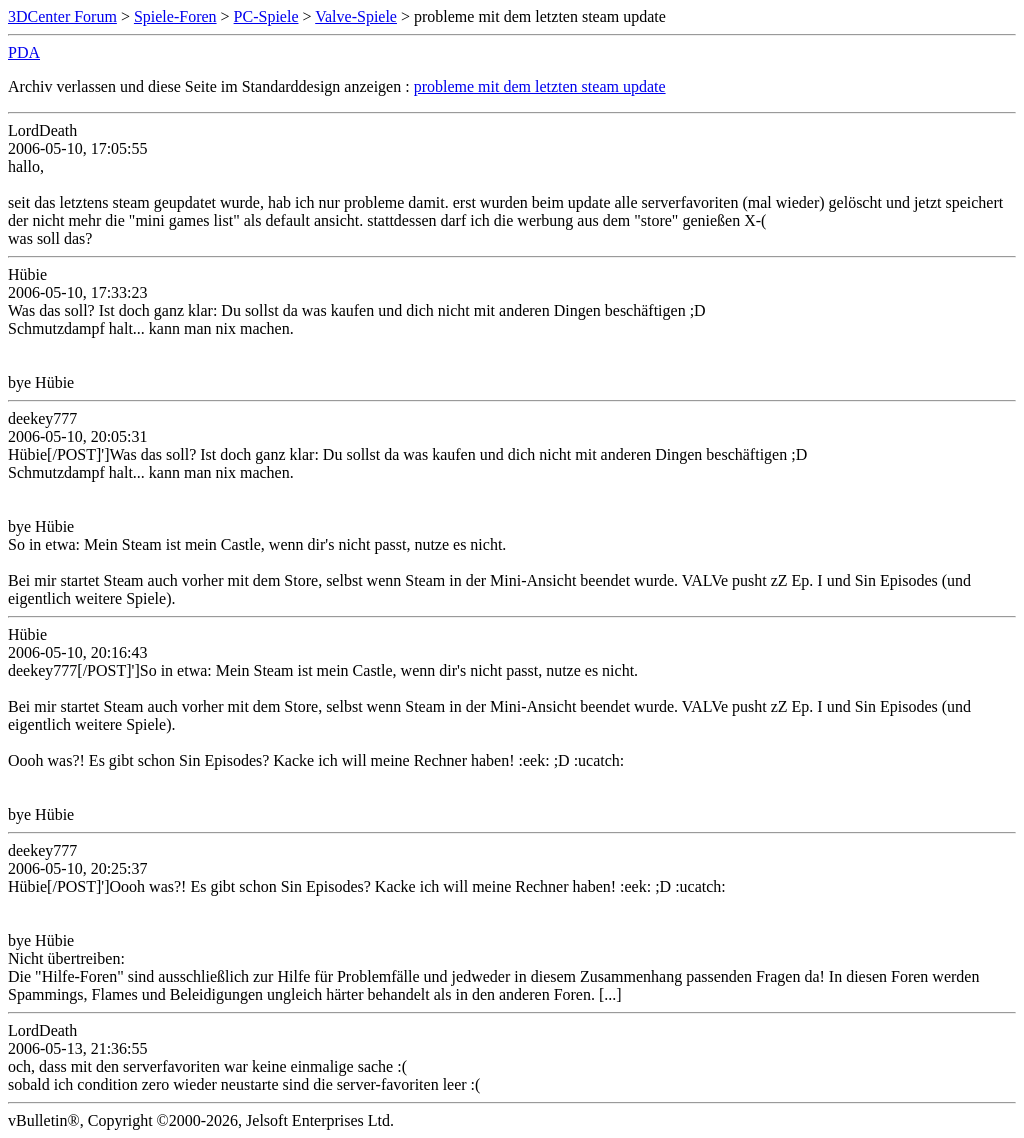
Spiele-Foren (175, 16)
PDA (24, 52)
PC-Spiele (266, 16)
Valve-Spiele (356, 16)
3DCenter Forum (62, 16)
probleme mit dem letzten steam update (540, 86)
